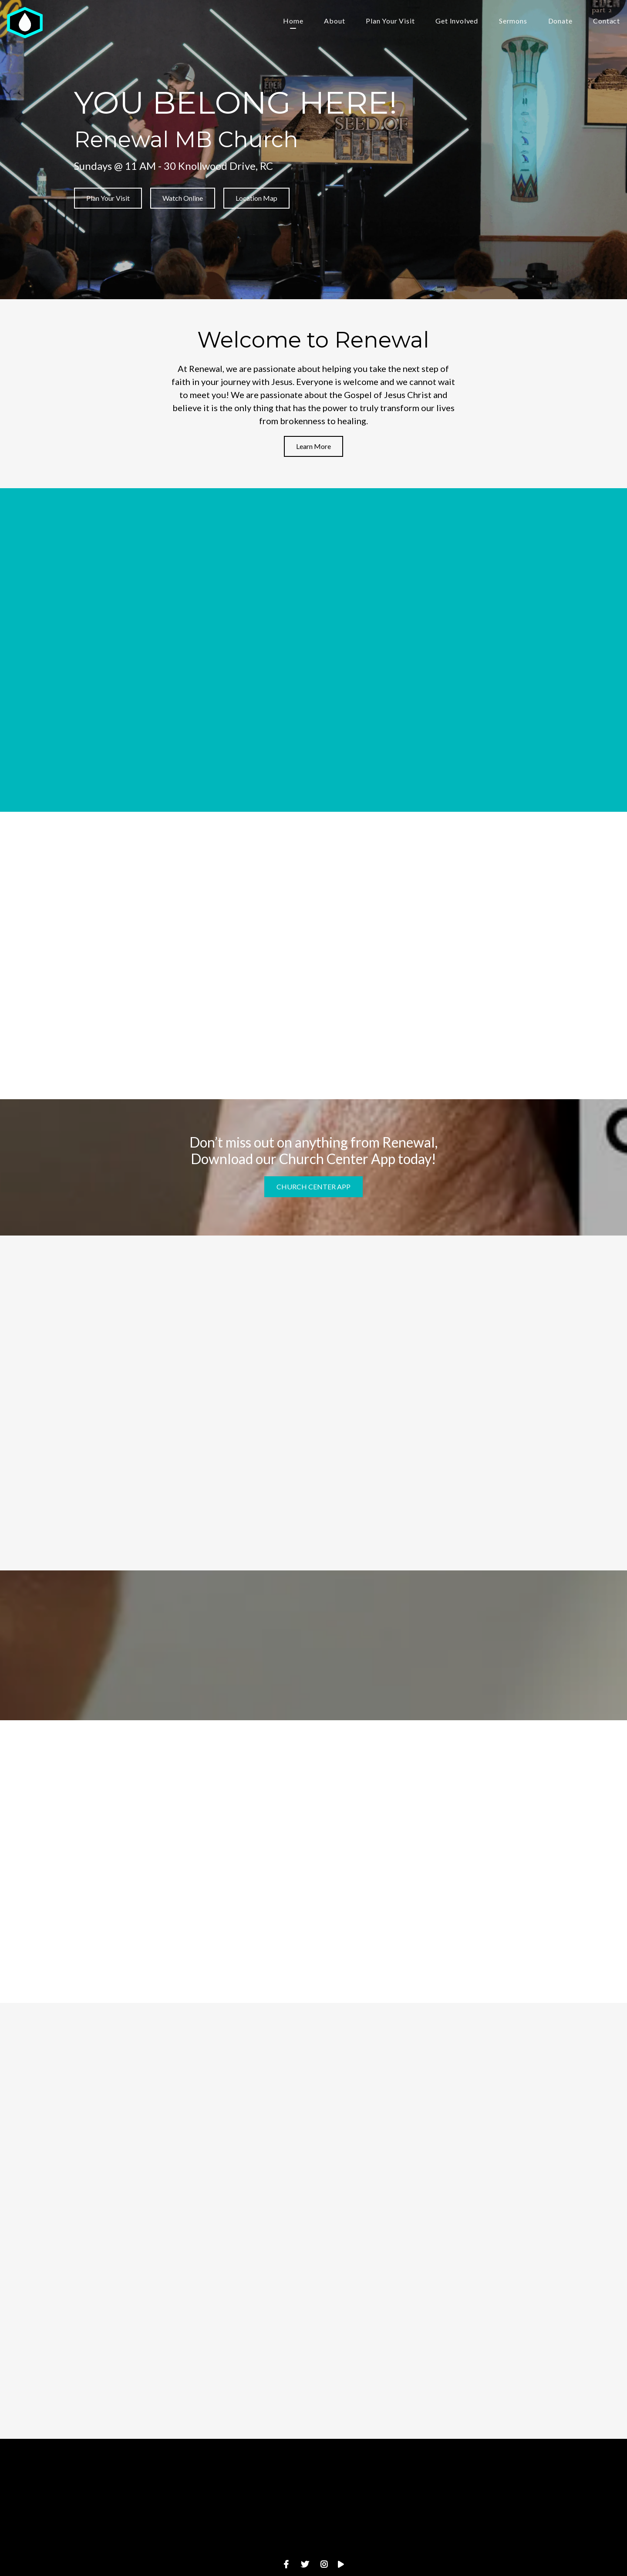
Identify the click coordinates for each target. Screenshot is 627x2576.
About (334, 21)
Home (293, 21)
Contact (606, 21)
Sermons (513, 21)
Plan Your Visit (390, 21)
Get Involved (456, 21)
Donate (560, 21)
